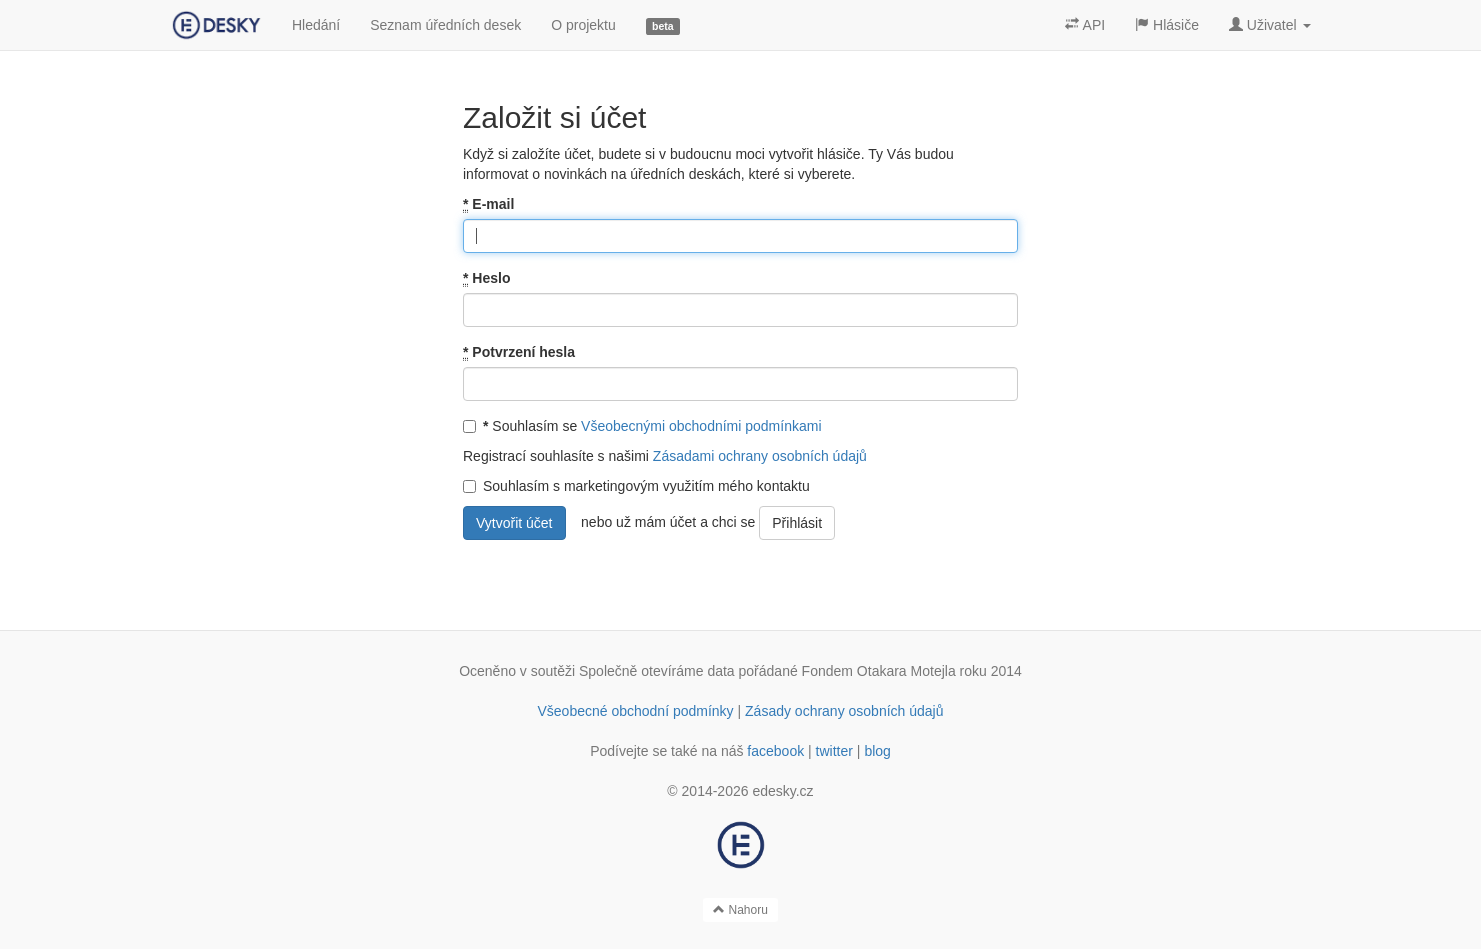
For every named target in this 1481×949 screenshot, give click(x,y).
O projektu (583, 25)
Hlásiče (1167, 25)
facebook (775, 751)
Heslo (486, 278)
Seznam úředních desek (445, 25)
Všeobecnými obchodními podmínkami (701, 426)
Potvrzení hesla (519, 352)
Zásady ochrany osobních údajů (844, 711)
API (1085, 25)
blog (877, 751)
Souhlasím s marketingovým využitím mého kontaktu (636, 486)
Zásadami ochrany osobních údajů (760, 456)
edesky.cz (782, 791)
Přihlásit (797, 523)
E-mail (488, 204)
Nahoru (740, 910)
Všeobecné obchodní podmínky (635, 711)
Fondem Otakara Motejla (879, 671)
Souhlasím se (642, 426)
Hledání (316, 25)
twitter (834, 751)
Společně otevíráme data (657, 671)
